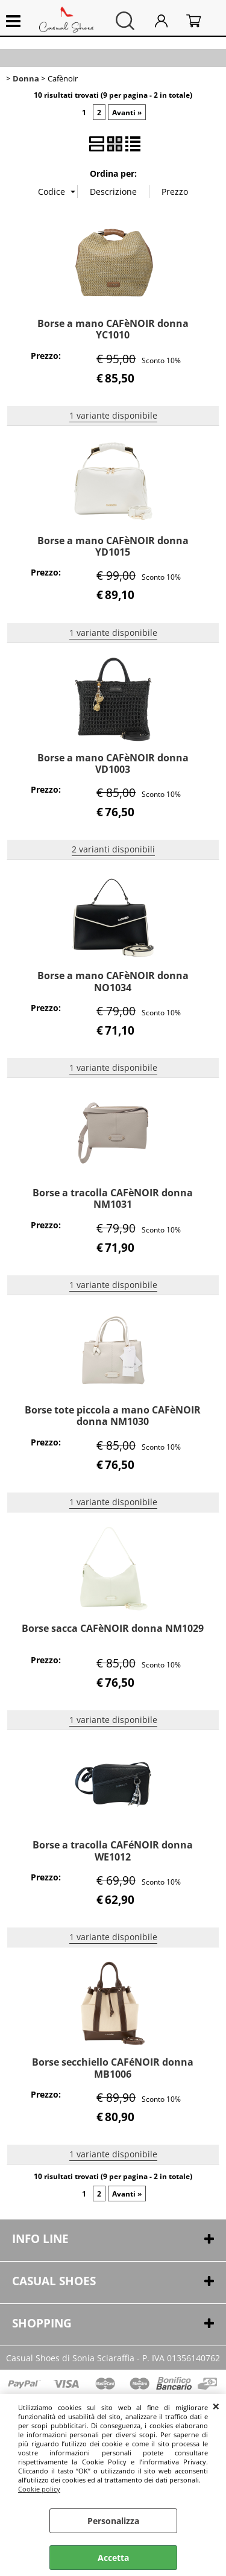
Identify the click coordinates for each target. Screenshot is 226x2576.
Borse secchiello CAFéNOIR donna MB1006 (112, 2067)
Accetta (113, 2557)
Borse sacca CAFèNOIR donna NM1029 (113, 1628)
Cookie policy (39, 2488)
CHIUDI (216, 2406)
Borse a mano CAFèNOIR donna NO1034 (113, 981)
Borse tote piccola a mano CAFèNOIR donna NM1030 (113, 1415)
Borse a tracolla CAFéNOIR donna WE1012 (113, 1850)
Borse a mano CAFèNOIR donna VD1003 (113, 763)
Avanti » (127, 112)
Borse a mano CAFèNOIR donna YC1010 (113, 329)
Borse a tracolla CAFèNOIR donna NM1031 (113, 1198)
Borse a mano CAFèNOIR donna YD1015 (113, 546)
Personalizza (113, 2521)
